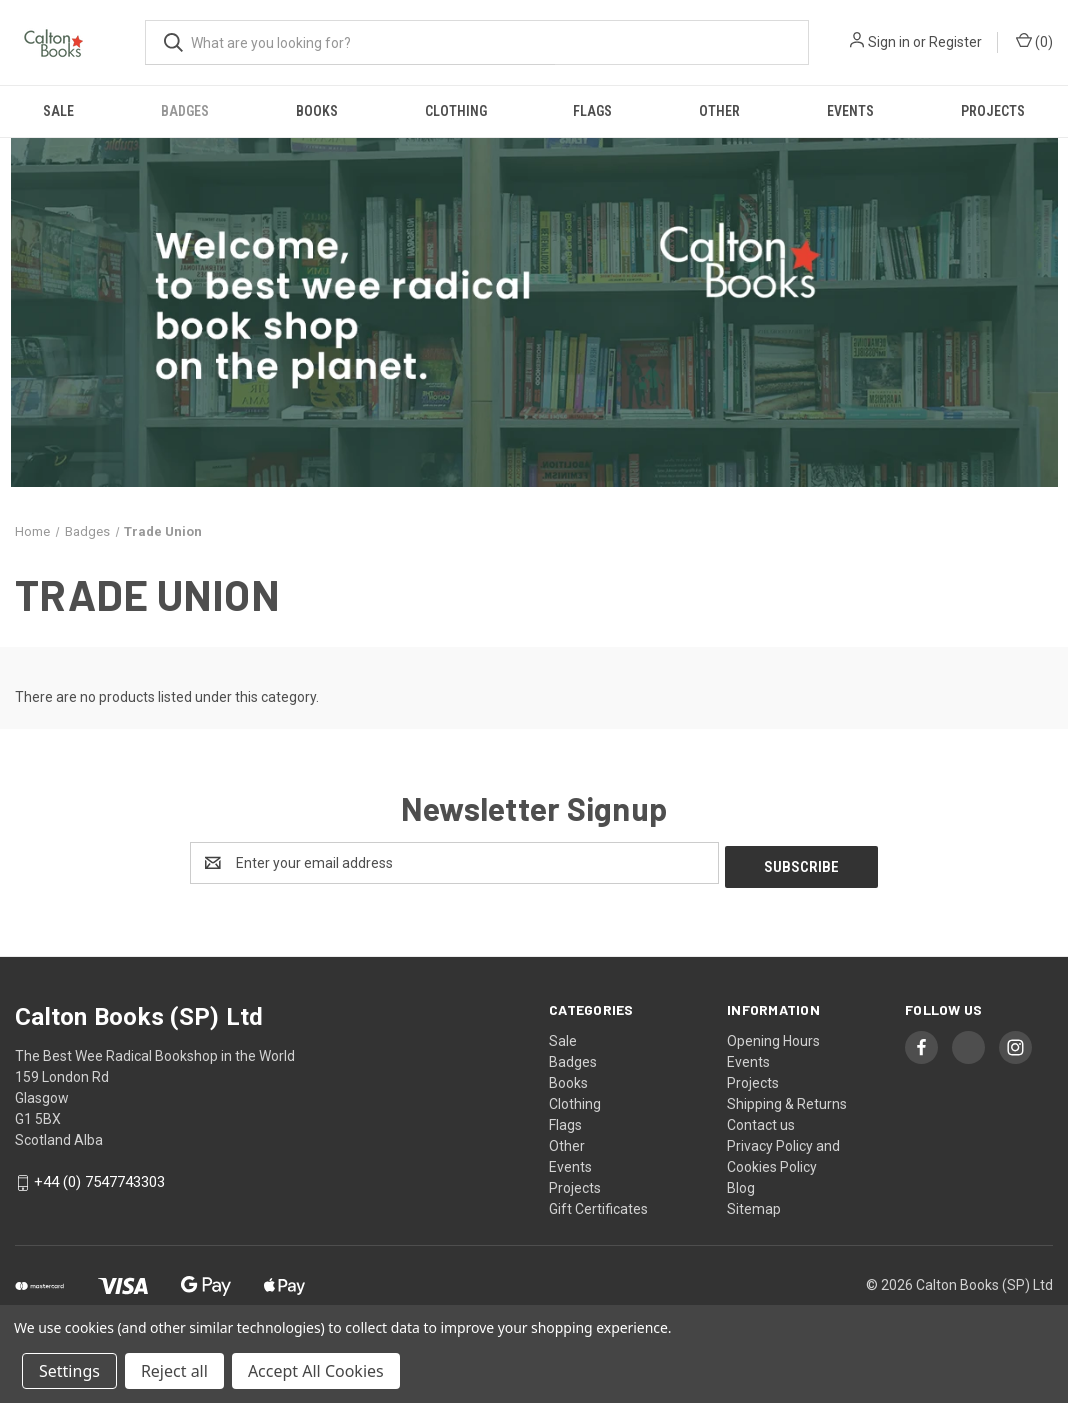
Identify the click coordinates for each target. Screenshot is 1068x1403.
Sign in (889, 42)
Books (317, 111)
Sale (58, 111)
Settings (69, 1371)
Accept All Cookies (316, 1371)
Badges (185, 111)
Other (719, 111)
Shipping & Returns (787, 1100)
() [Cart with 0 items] (1034, 41)
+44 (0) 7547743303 (99, 1179)
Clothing (456, 111)
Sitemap (754, 1205)
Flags (592, 111)
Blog (741, 1184)
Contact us (761, 1121)
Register (955, 42)
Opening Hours (773, 1037)
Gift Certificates (598, 1205)
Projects (993, 111)
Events (850, 111)
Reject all (174, 1371)
